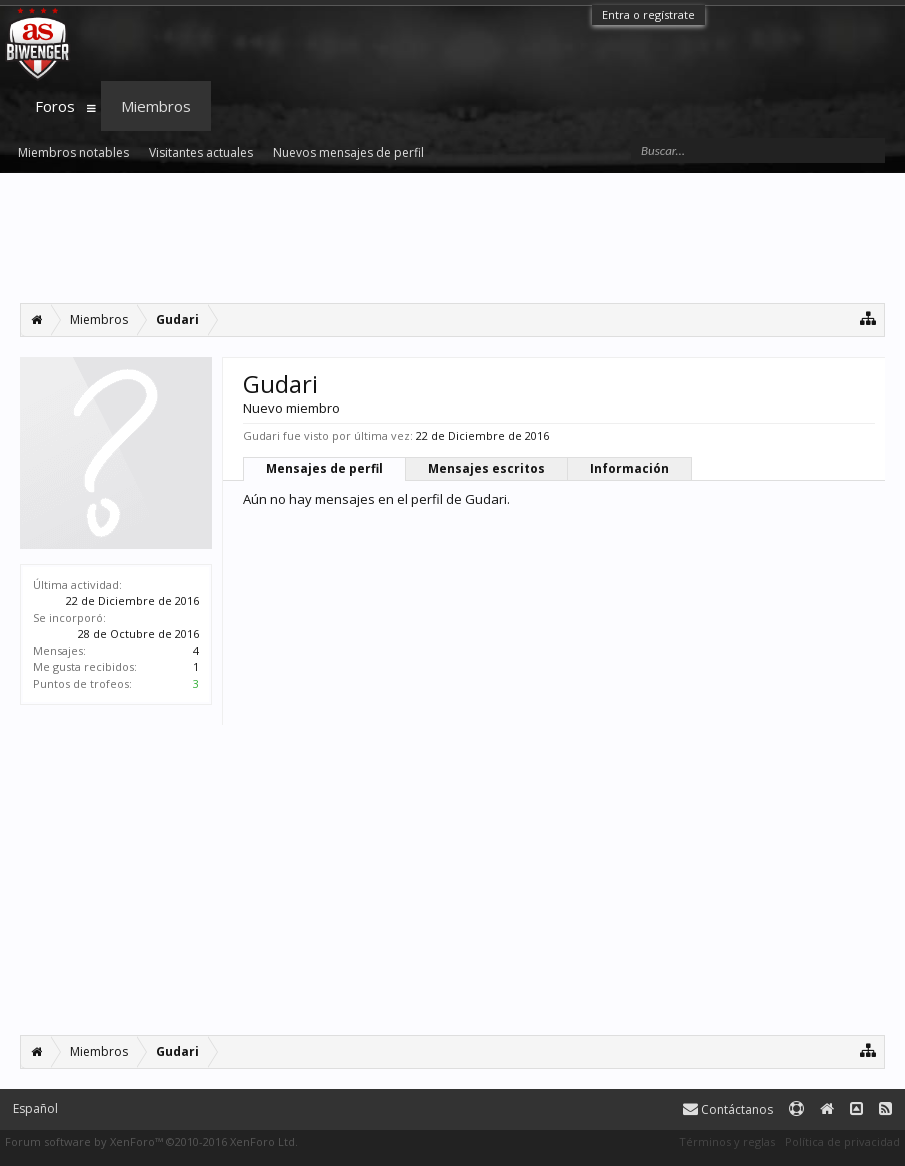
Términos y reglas (727, 1141)
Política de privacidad (842, 1141)
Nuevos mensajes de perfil (348, 152)
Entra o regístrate (648, 14)
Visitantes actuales (201, 152)
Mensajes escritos (486, 468)
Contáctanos (728, 1109)
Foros (55, 106)
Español (35, 1108)
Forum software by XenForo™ (151, 1141)
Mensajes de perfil (324, 468)
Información (629, 468)
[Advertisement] (452, 238)
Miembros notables (73, 152)
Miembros (156, 106)
